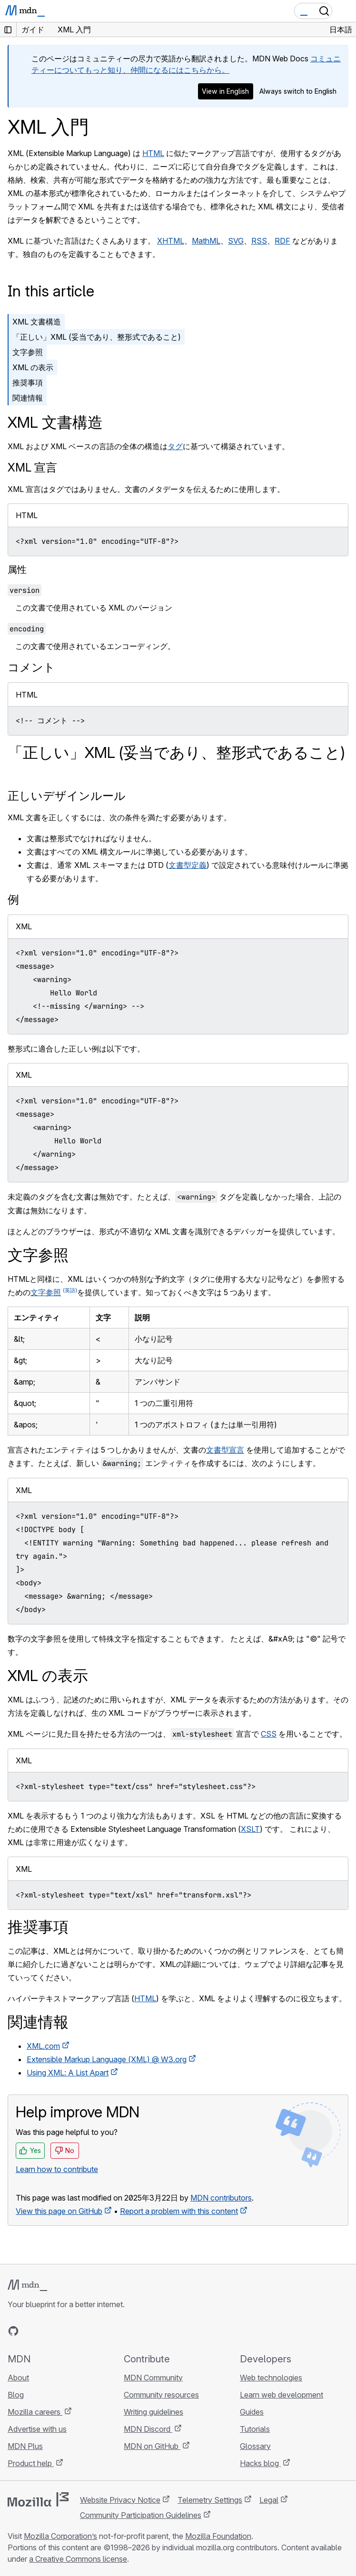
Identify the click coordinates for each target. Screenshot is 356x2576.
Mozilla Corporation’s (60, 2536)
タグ (175, 446)
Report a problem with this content (179, 2211)
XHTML (170, 241)
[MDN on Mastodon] (64, 2331)
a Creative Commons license (78, 2559)
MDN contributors (221, 2197)
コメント (31, 667)
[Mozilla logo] (38, 2499)
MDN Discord (148, 2429)
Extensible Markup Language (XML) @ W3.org (107, 2059)
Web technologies (271, 2377)
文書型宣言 (225, 1450)
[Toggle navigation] (345, 11)
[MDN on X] (47, 2331)
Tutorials (255, 2429)
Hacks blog (260, 2463)
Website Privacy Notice (120, 2500)
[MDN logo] (27, 2285)
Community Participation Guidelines (140, 2515)
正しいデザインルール (67, 796)
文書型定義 (187, 865)
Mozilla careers (35, 2412)
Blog (16, 2394)
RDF (282, 241)
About (18, 2377)
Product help (31, 2463)
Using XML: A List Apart (68, 2072)
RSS (259, 241)
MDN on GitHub (152, 2446)
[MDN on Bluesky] (30, 2331)
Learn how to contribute (57, 2169)
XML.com (43, 2046)
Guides (252, 2412)
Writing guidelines (153, 2412)
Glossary (255, 2446)
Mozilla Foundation (218, 2536)
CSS (269, 1734)
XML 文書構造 (36, 321)
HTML (153, 153)
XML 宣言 (32, 467)
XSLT (250, 1829)
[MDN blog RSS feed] (82, 2331)
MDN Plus (25, 2446)
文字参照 (27, 352)
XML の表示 (32, 367)
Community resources (161, 2394)
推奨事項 (27, 382)
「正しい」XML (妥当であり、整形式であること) (96, 337)
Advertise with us (37, 2429)
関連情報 (27, 398)
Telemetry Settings (210, 2500)
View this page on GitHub (59, 2211)
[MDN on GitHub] (13, 2331)
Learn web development (281, 2394)
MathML (206, 241)
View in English (225, 91)
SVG (236, 241)
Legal (268, 2500)
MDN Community (153, 2377)
